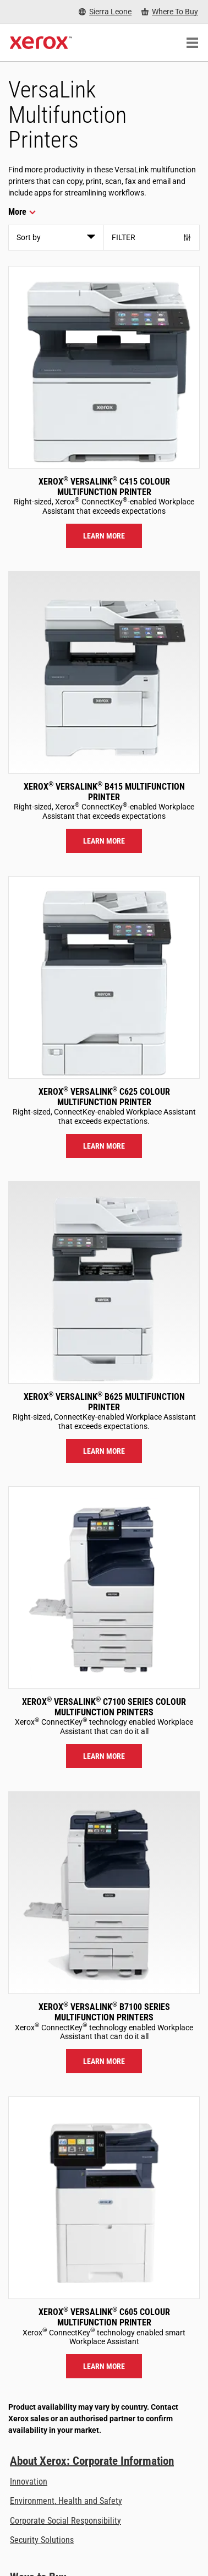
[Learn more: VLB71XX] (104, 1892)
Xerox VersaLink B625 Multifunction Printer (104, 1402)
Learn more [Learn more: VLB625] (104, 1451)
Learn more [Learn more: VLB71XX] (104, 2061)
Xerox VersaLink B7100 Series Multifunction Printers (104, 2012)
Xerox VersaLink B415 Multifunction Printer (104, 791)
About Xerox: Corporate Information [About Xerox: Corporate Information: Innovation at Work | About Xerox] (92, 2461)
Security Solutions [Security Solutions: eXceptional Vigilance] (42, 2540)
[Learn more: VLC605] (104, 2197)
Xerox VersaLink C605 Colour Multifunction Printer (104, 2317)
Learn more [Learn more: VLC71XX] (104, 1756)
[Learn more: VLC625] (104, 977)
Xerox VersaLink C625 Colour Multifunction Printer (104, 1096)
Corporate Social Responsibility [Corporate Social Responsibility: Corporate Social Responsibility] (65, 2520)
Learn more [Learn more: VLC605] (104, 2366)
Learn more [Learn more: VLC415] (104, 535)
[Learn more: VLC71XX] (104, 1587)
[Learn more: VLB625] (104, 1282)
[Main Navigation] (192, 43)
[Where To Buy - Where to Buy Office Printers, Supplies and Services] (169, 11)
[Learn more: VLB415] (104, 672)
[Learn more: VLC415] (104, 367)
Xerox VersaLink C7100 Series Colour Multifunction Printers (104, 1707)
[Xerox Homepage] (41, 43)
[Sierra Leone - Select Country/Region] (105, 11)
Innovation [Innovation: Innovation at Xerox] (28, 2481)
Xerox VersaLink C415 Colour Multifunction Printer (104, 486)
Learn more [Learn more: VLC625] (104, 1146)
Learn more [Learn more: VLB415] (104, 840)
